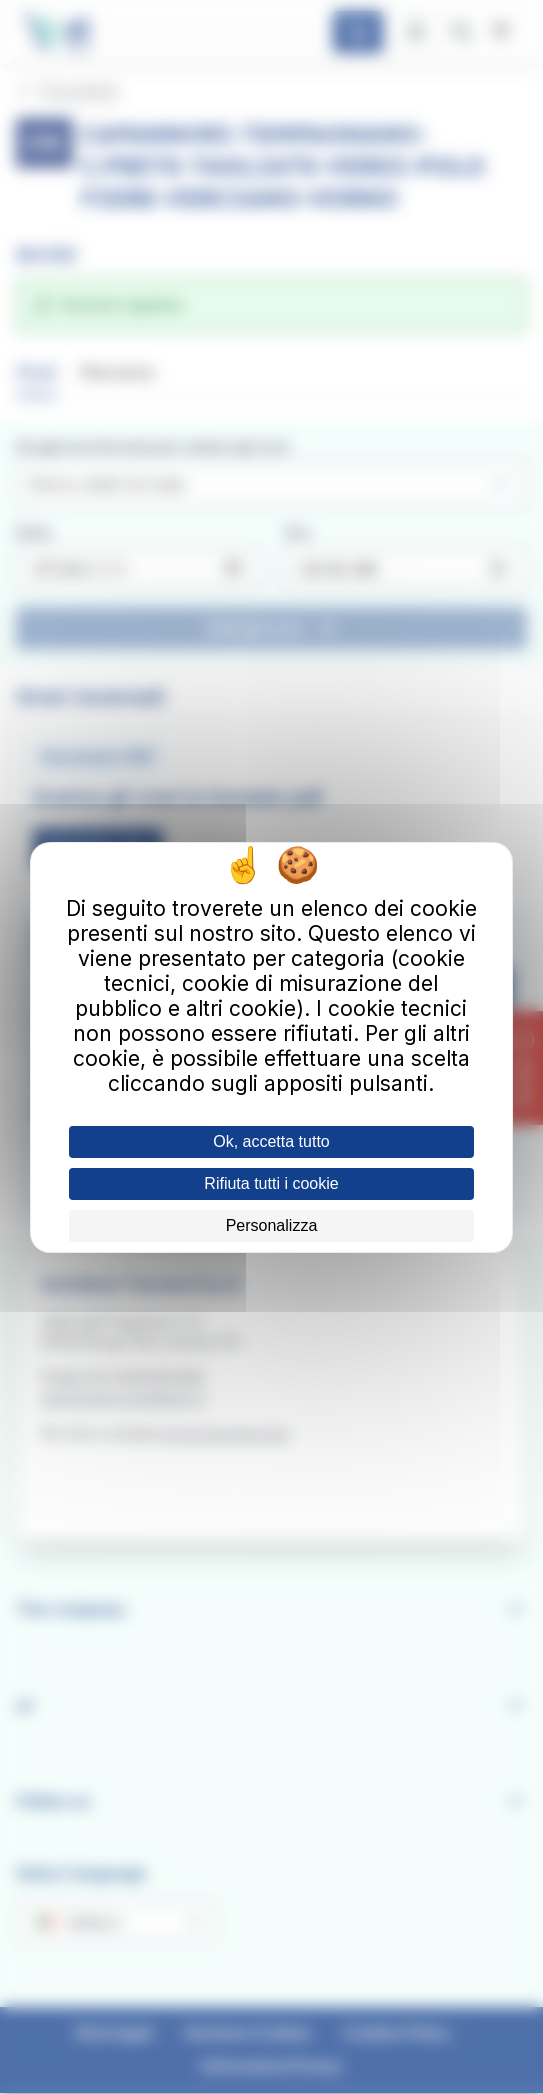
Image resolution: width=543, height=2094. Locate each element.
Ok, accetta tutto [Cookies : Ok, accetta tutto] (271, 1141)
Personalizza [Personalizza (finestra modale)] (272, 1225)
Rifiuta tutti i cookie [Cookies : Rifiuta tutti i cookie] (271, 1183)
